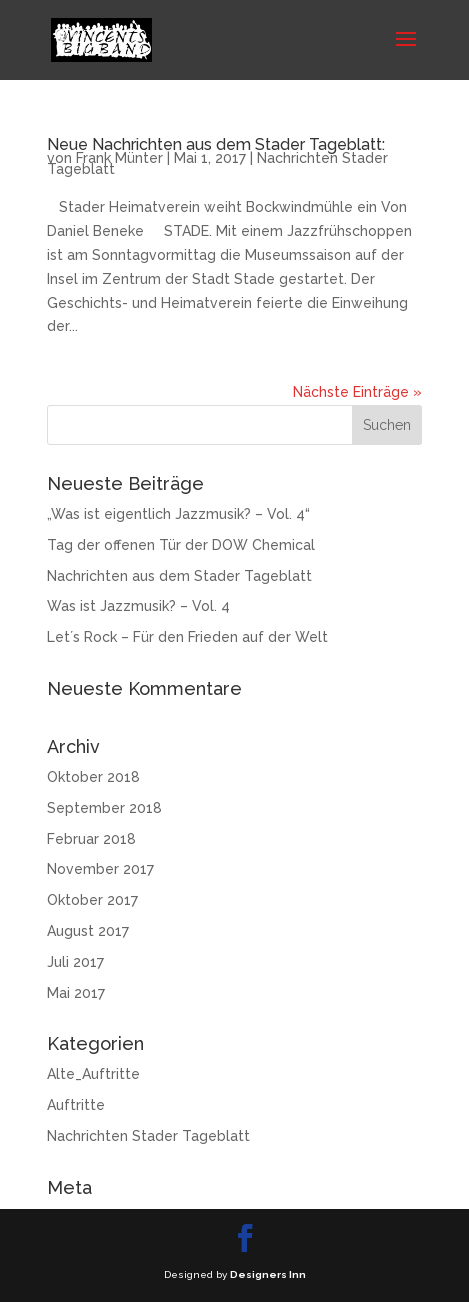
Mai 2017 (76, 993)
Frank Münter (119, 158)
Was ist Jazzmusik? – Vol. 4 (138, 606)
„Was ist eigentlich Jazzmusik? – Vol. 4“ (178, 514)
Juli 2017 (75, 962)
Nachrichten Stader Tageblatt (148, 1136)
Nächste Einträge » (357, 392)
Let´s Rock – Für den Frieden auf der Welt (187, 637)
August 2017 (88, 931)
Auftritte (76, 1105)
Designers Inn (268, 1274)
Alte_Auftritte (93, 1074)
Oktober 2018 (93, 777)
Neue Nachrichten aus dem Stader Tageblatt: (216, 144)
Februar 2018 (91, 839)
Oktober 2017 (92, 900)
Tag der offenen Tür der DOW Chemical (181, 545)
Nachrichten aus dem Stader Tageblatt (179, 576)
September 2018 (104, 808)
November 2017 (100, 869)
